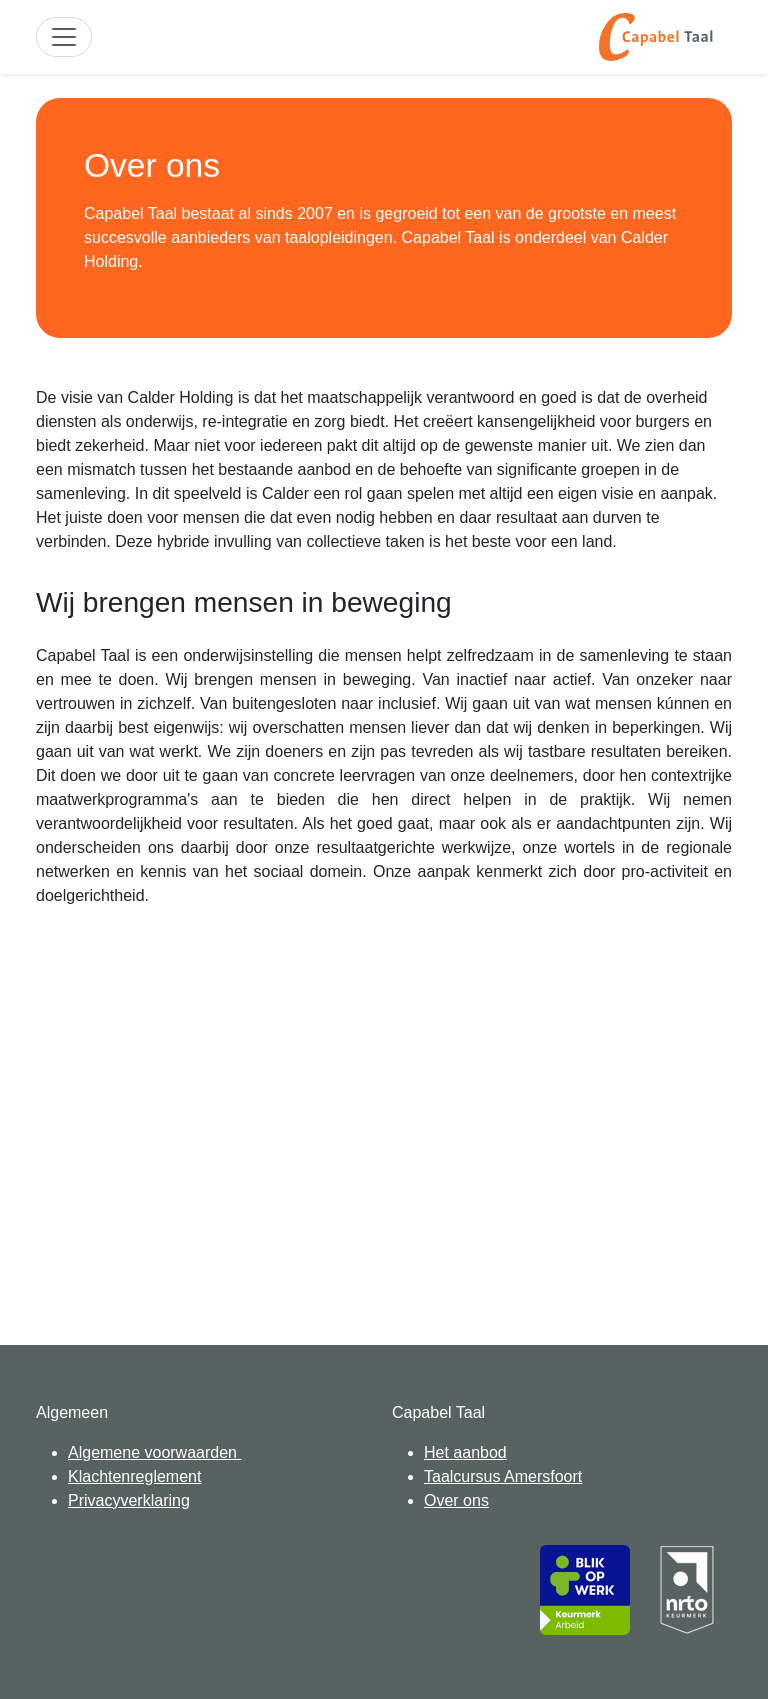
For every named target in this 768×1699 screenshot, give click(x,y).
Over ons (456, 1500)
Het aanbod (465, 1452)
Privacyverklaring (129, 1500)
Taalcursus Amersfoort (503, 1476)
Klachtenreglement (134, 1476)
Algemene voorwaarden (154, 1452)
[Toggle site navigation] (64, 37)
